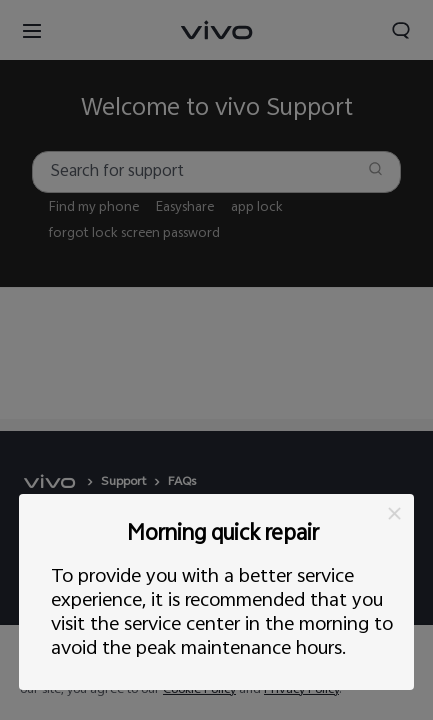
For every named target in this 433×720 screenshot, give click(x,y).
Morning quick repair (223, 536)
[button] (394, 513)
